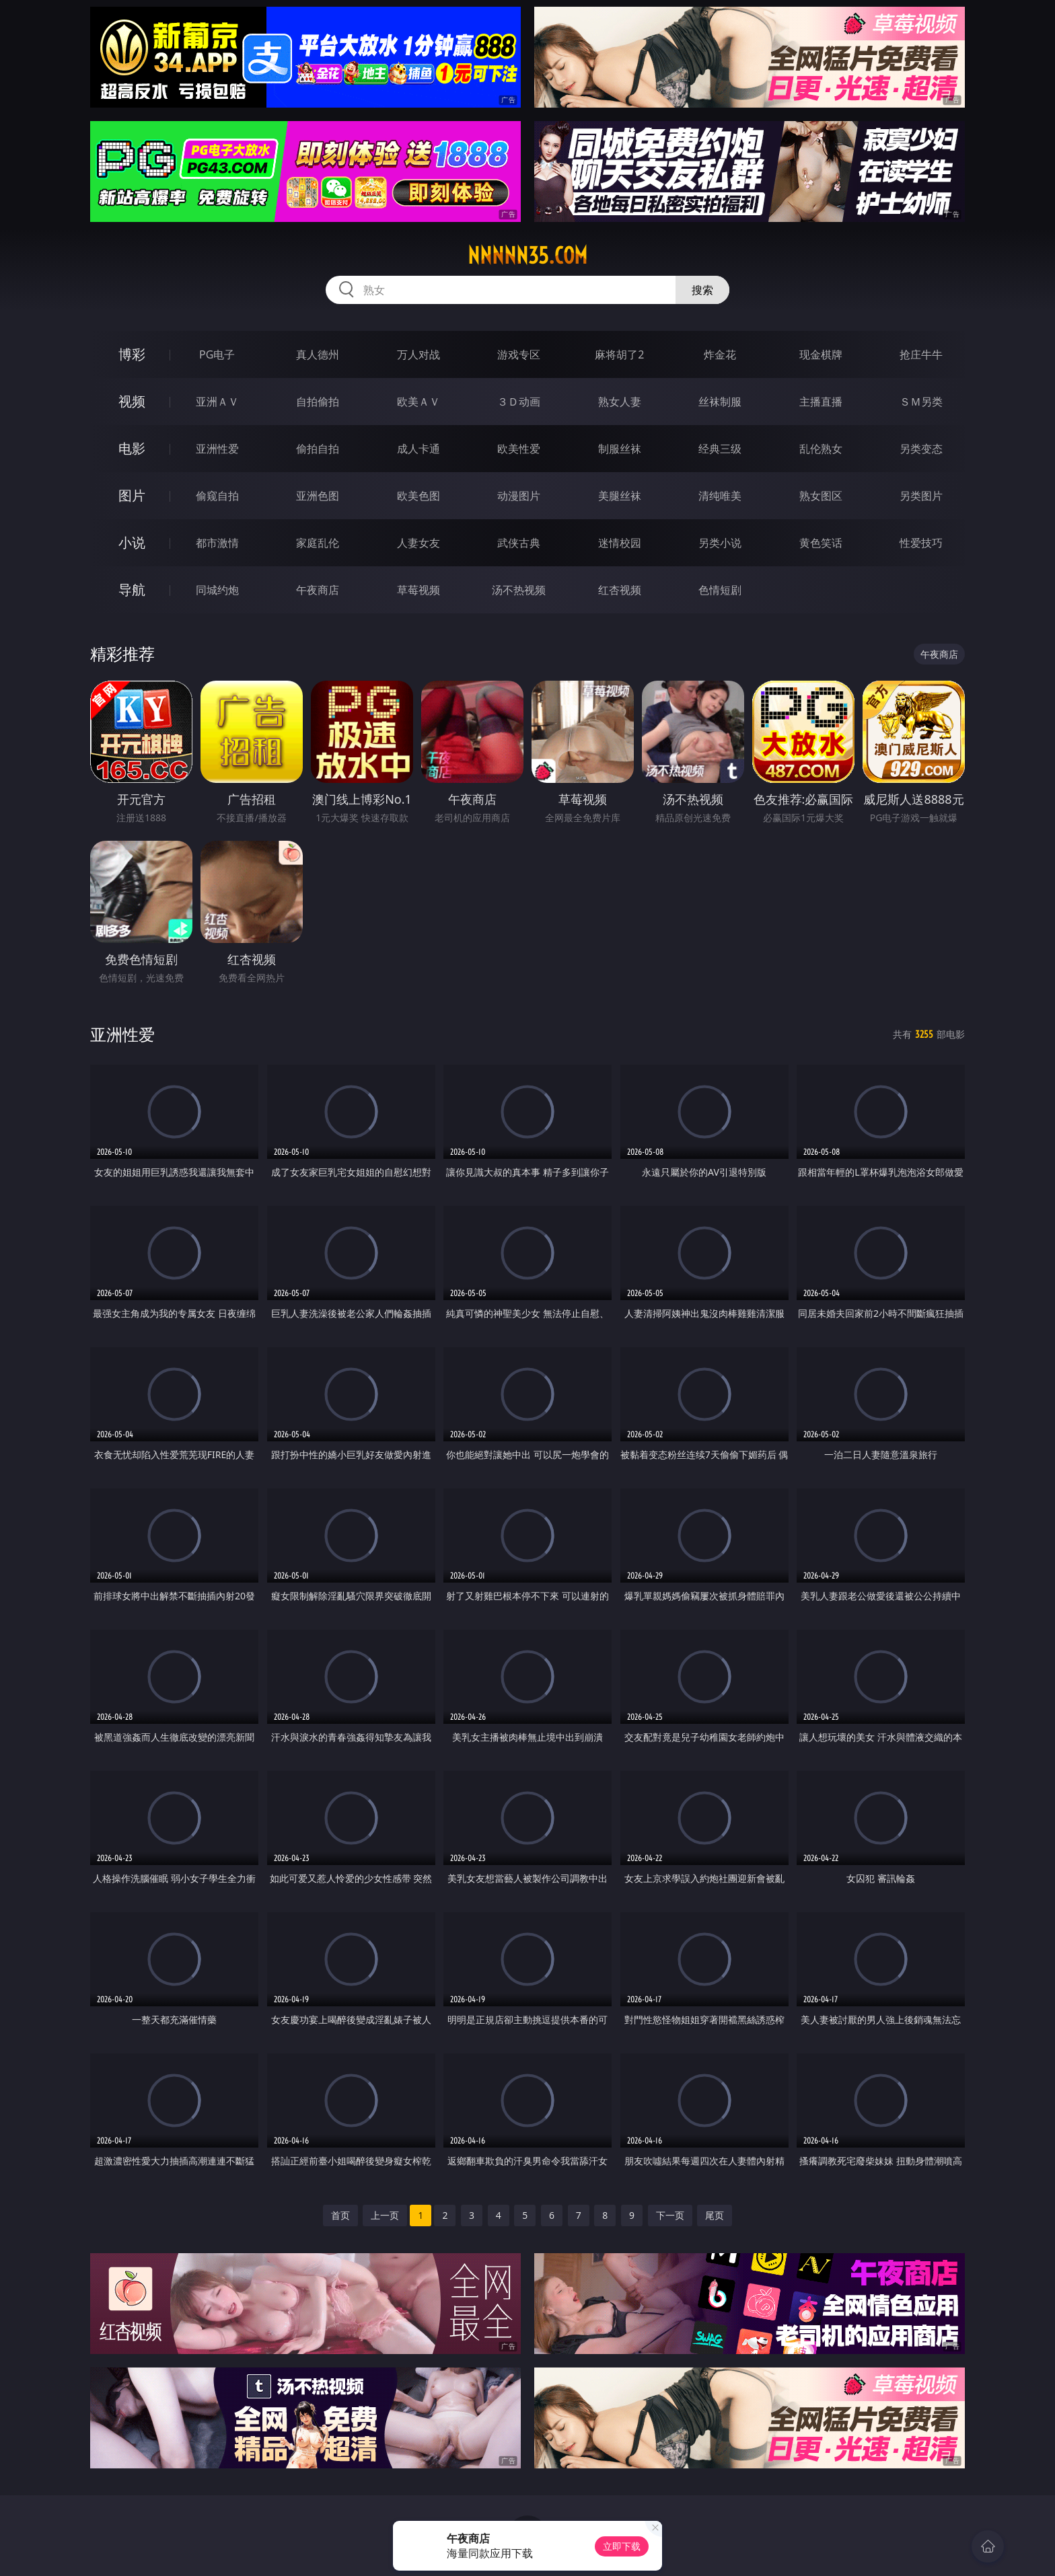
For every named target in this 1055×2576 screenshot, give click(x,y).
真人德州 (317, 354)
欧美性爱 (518, 448)
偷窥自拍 (217, 495)
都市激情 (217, 542)
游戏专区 (518, 354)
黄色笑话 (820, 542)
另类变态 (921, 448)
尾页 (714, 2215)
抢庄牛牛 (921, 354)
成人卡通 (418, 448)
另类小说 (719, 542)
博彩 (131, 354)
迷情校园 (619, 542)
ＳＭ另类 (921, 401)
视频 (131, 401)
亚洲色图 (317, 495)
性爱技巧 (921, 542)
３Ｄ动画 (518, 401)
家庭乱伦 (317, 542)
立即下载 (622, 2546)
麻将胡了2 (619, 354)
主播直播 (820, 401)
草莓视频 (418, 589)
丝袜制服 (719, 401)
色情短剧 (719, 589)
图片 (131, 495)
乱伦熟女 (820, 448)
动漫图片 (518, 495)
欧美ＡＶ (418, 401)
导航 (131, 589)
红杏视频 (619, 589)
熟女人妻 (619, 401)
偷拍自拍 (317, 448)
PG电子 (217, 354)
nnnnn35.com (527, 255)
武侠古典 (518, 542)
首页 (340, 2215)
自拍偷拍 (317, 401)
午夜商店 (317, 589)
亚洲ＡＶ (217, 401)
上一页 (385, 2215)
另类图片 (921, 495)
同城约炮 (217, 589)
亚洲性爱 (217, 448)
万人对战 (418, 354)
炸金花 (720, 354)
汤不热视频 (519, 589)
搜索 (702, 289)
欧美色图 (418, 495)
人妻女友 (418, 542)
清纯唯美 (719, 495)
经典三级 (719, 448)
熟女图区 (820, 495)
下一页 (670, 2215)
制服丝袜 (619, 448)
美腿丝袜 (619, 495)
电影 (131, 448)
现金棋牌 (820, 354)
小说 (131, 542)
